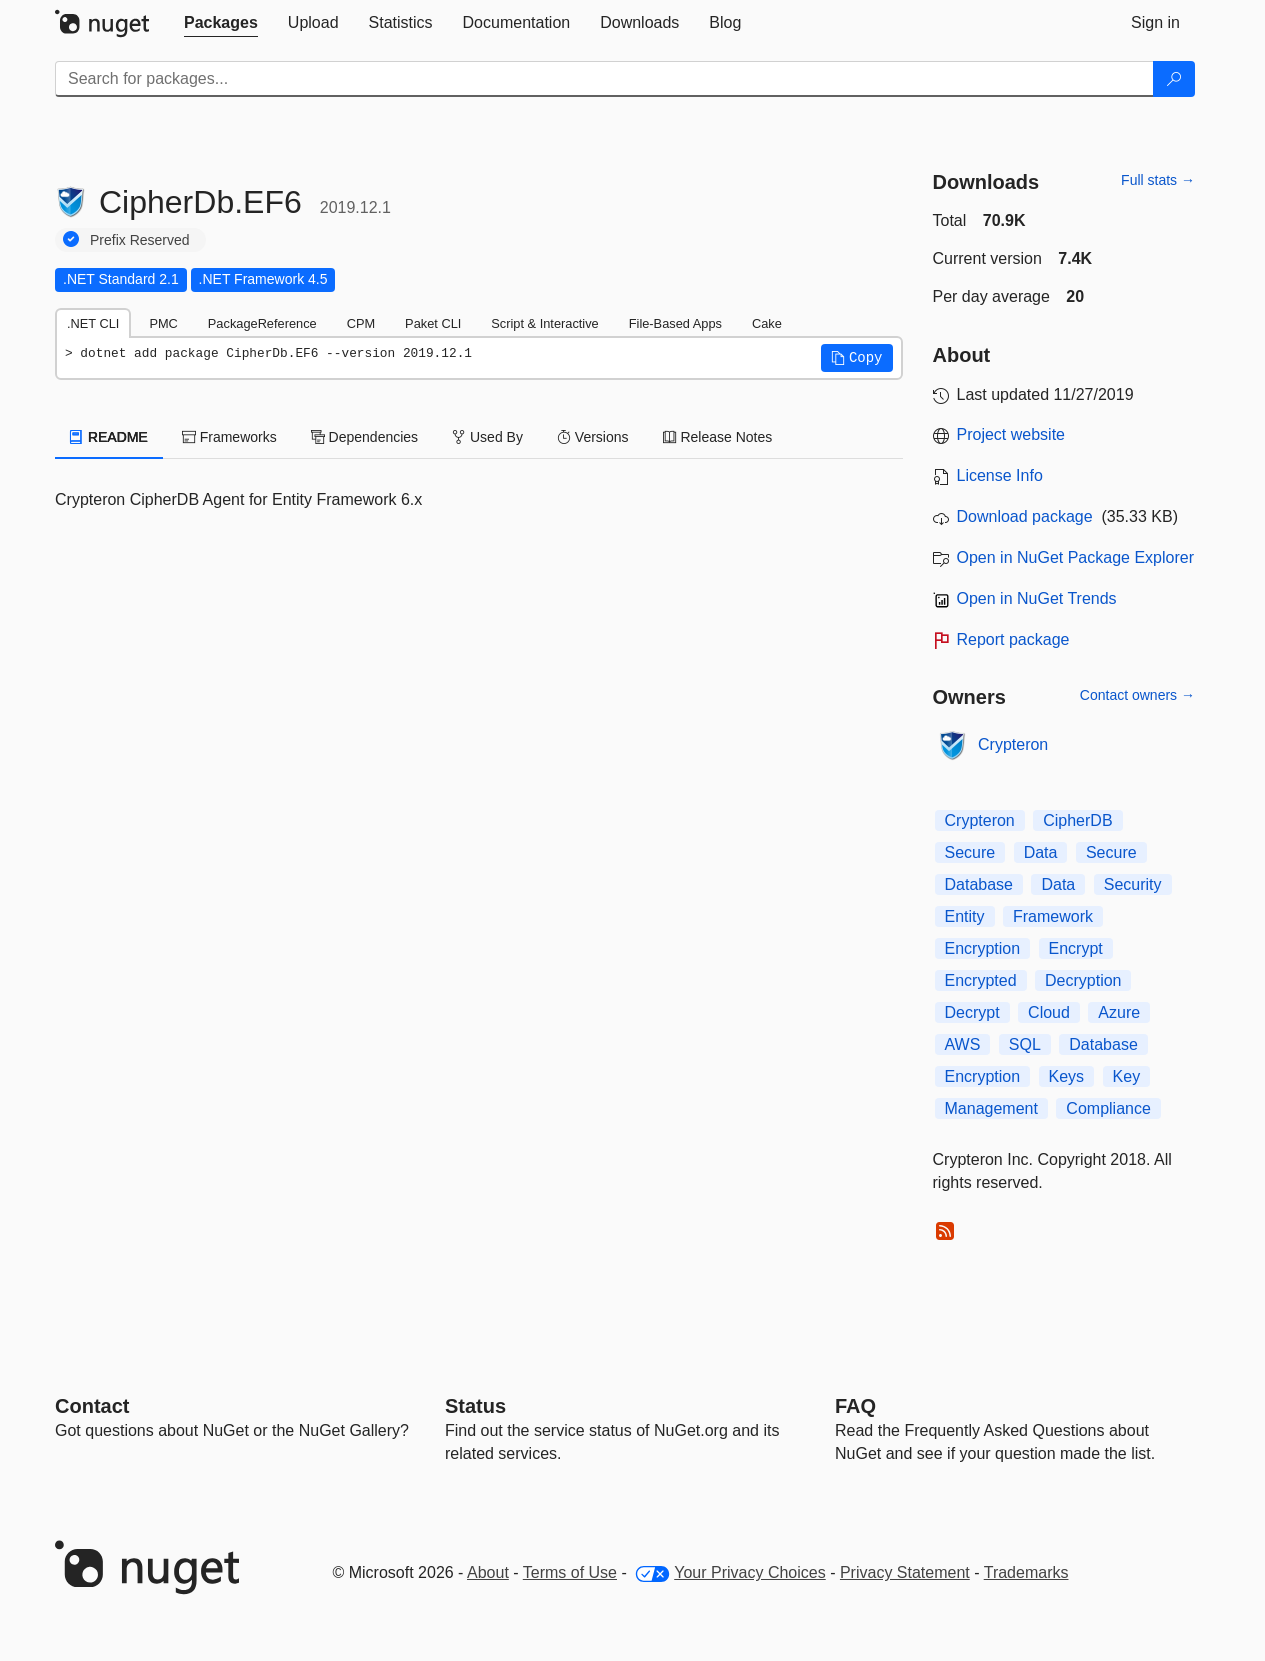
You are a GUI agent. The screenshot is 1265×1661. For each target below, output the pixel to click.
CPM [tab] (361, 323)
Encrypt (1076, 948)
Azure (1119, 1012)
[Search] (1174, 79)
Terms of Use (570, 1572)
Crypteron (1013, 744)
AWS (963, 1044)
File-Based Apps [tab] (675, 323)
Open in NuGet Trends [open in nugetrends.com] (1037, 598)
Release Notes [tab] (718, 437)
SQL (1025, 1044)
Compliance (1108, 1108)
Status (475, 1406)
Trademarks (1026, 1572)
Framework (1053, 916)
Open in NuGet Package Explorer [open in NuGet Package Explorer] (1075, 557)
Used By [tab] (487, 437)
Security (1133, 884)
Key (1127, 1076)
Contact (92, 1406)
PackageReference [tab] (262, 323)
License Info (1000, 475)
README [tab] (109, 437)
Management (991, 1108)
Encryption (983, 948)
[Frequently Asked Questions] (855, 1406)
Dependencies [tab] (364, 437)
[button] (857, 358)
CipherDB (1077, 820)
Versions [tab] (593, 437)
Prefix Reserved (140, 240)
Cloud (1049, 1012)
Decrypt (972, 1012)
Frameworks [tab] (229, 437)
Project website (1011, 434)
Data (1041, 852)
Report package (1013, 639)
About (488, 1572)
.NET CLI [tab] (93, 323)
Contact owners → (1137, 695)
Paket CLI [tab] (433, 323)
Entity (965, 916)
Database (979, 884)
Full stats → (1158, 180)
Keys (1067, 1076)
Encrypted (981, 980)
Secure (970, 852)
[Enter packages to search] (604, 79)
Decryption (1083, 980)
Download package (1025, 516)
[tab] (221, 23)
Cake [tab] (767, 323)
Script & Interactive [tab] (544, 323)
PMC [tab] (163, 323)
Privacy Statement (905, 1572)
